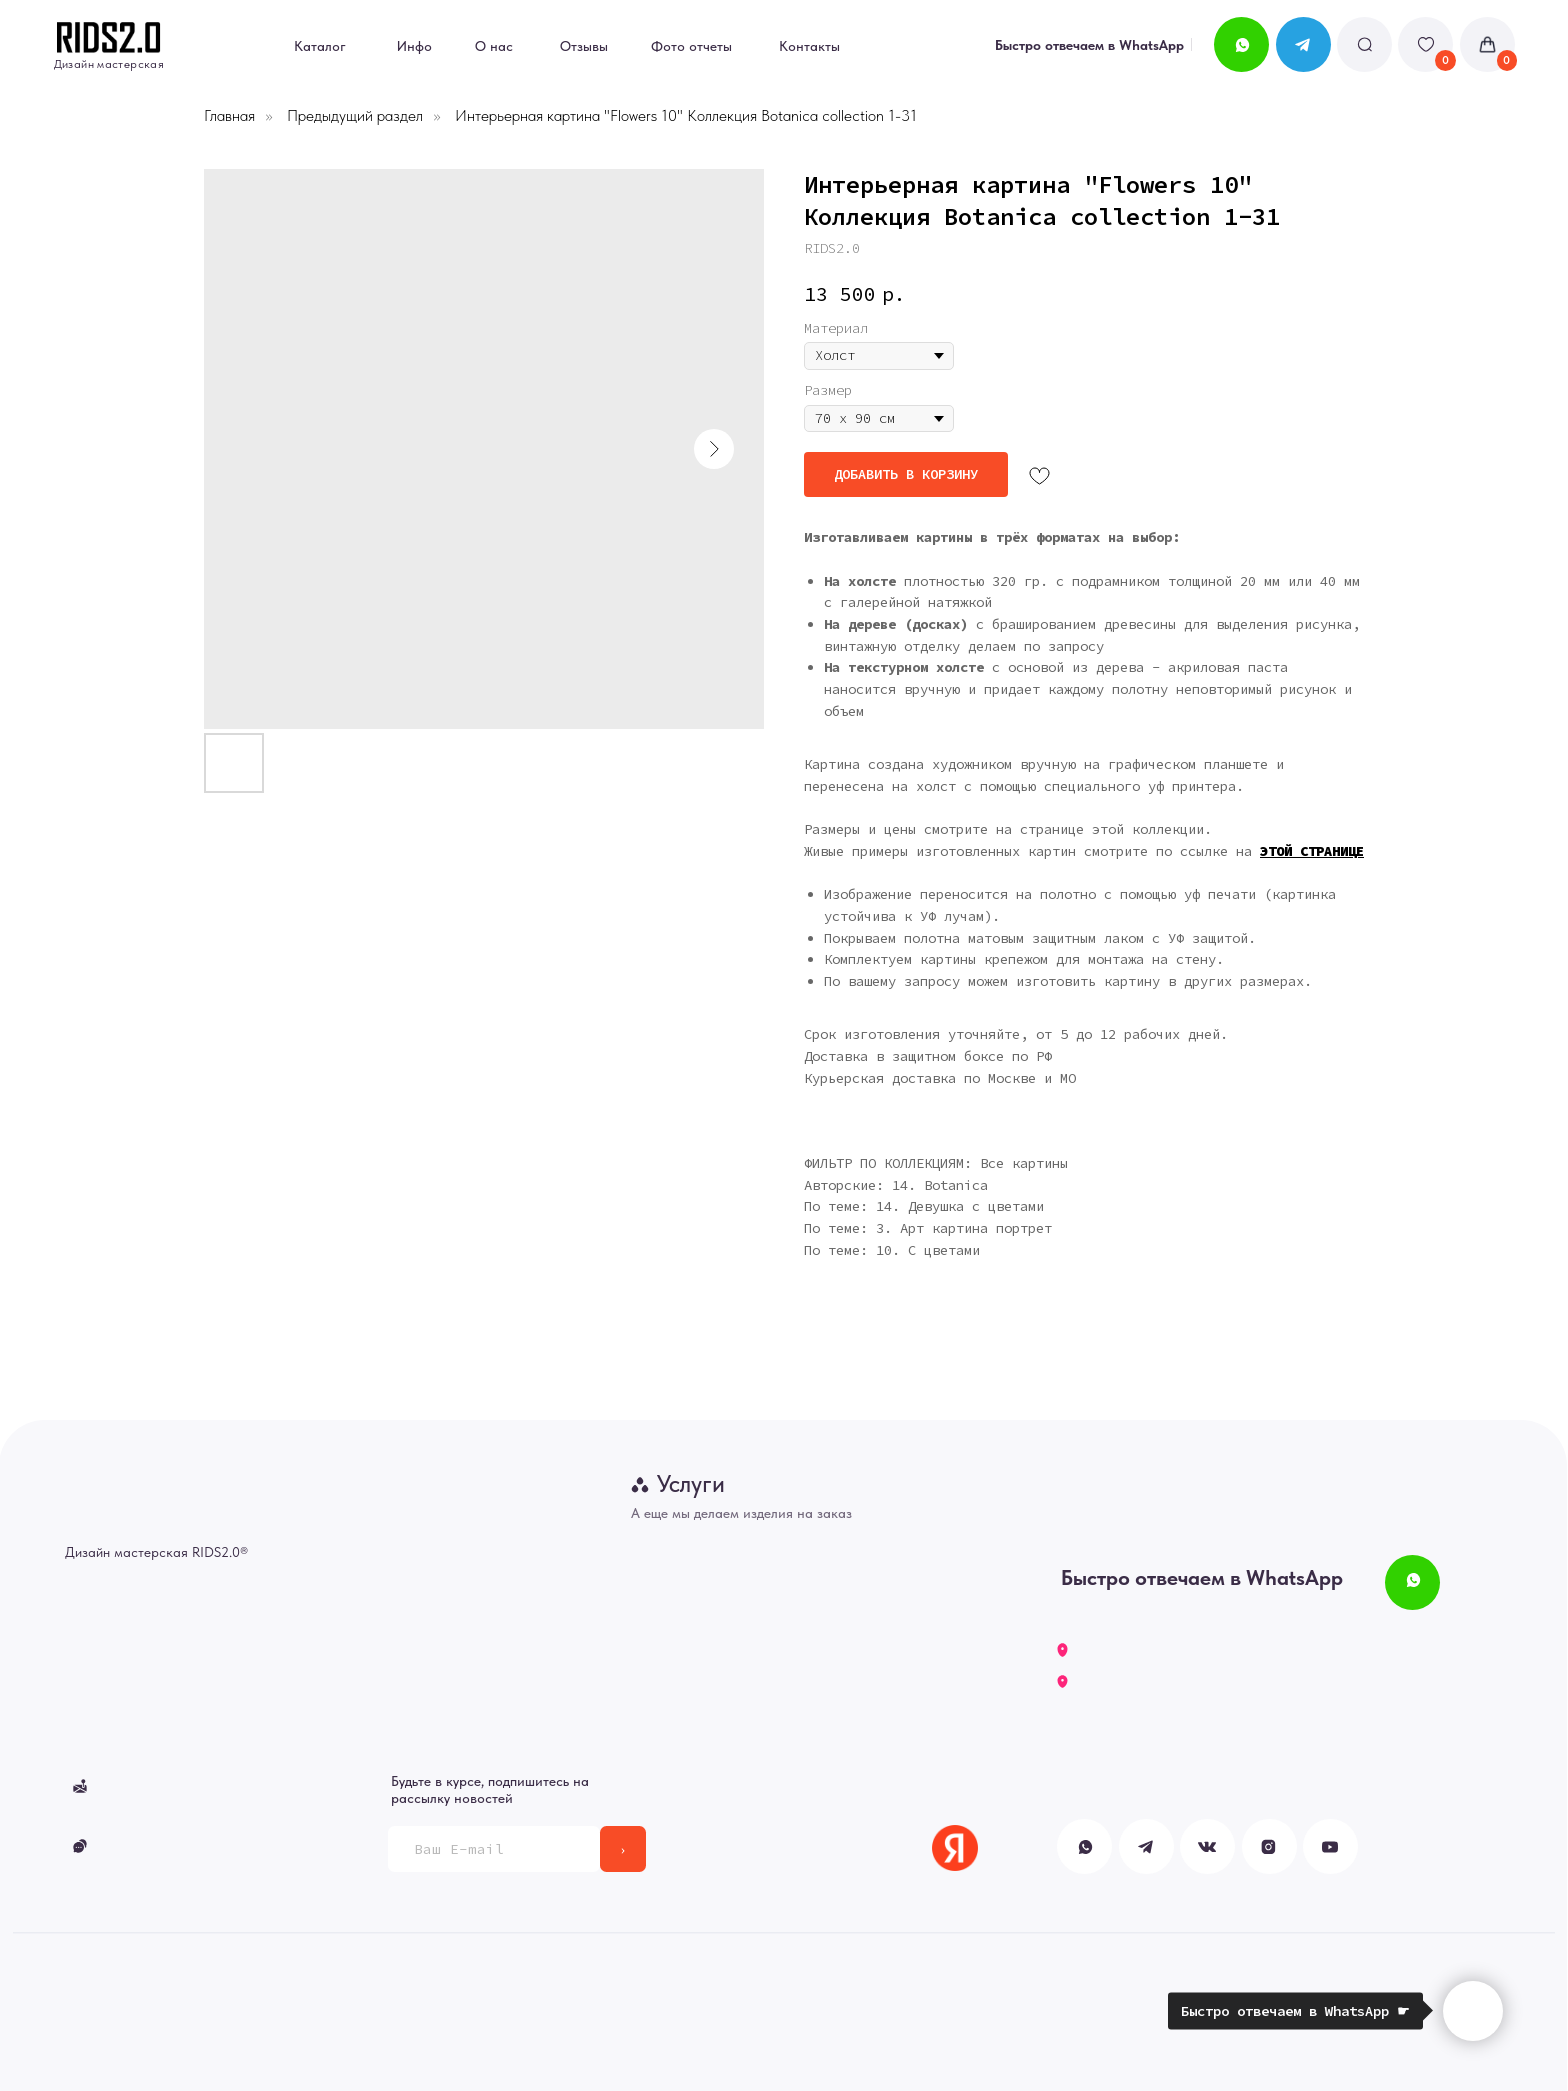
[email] (494, 1849)
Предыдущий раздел (355, 115)
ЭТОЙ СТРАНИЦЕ (1312, 851)
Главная (229, 115)
